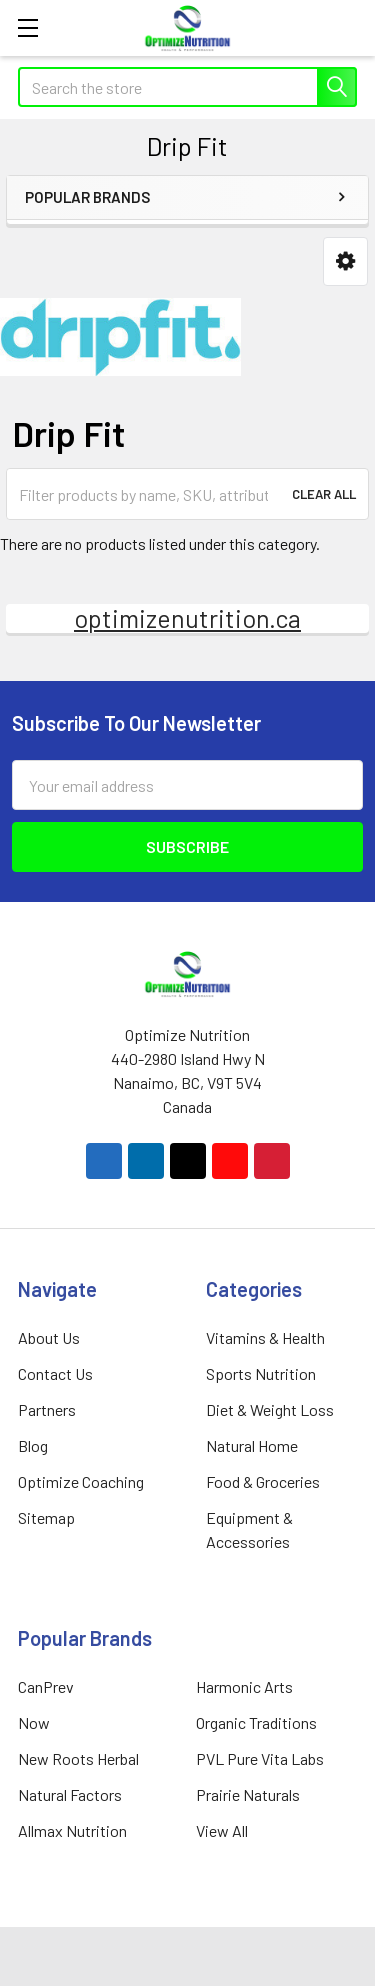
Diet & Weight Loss (270, 1409)
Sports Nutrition (261, 1373)
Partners (47, 1409)
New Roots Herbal (78, 1758)
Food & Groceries (263, 1481)
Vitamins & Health (265, 1337)
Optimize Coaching (81, 1481)
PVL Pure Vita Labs (260, 1758)
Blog (33, 1445)
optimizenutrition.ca (187, 618)
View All (222, 1830)
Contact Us (55, 1373)
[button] (345, 261)
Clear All (324, 494)
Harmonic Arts (244, 1686)
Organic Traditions (256, 1722)
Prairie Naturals (248, 1794)
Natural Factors (70, 1794)
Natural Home (252, 1445)
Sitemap (46, 1517)
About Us (49, 1337)
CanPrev (46, 1686)
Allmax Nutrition (72, 1830)
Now (34, 1722)
